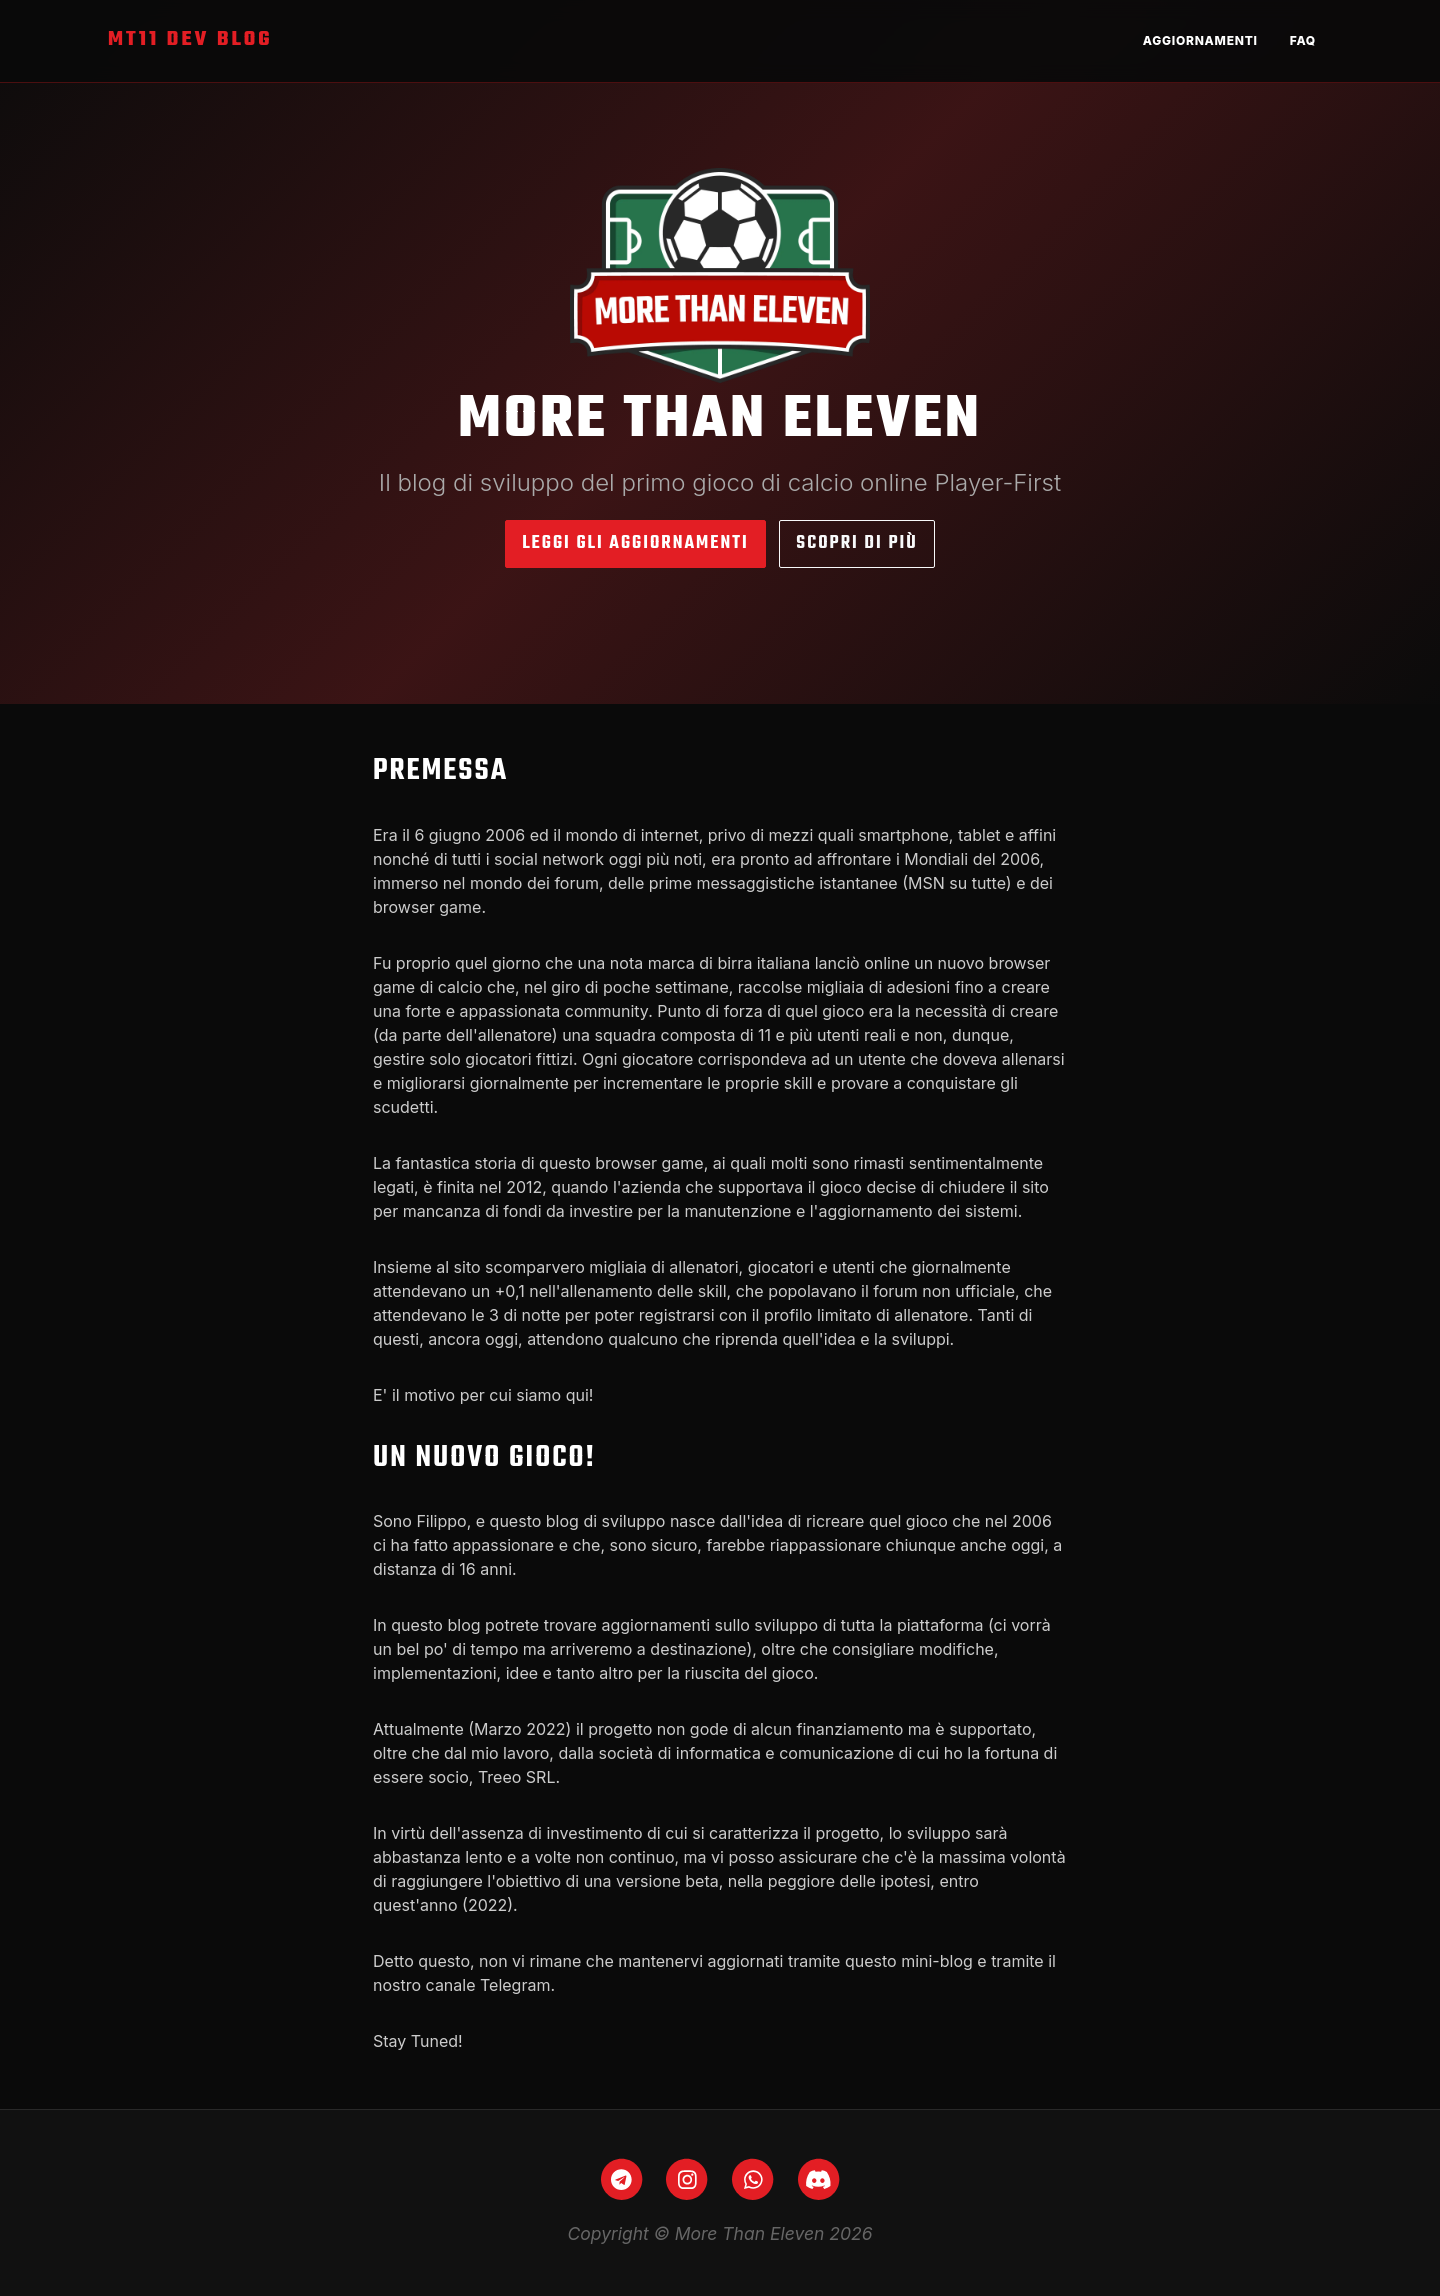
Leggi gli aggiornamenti (635, 543)
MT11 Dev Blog (190, 40)
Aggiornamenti (1200, 40)
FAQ (1303, 40)
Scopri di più (856, 543)
